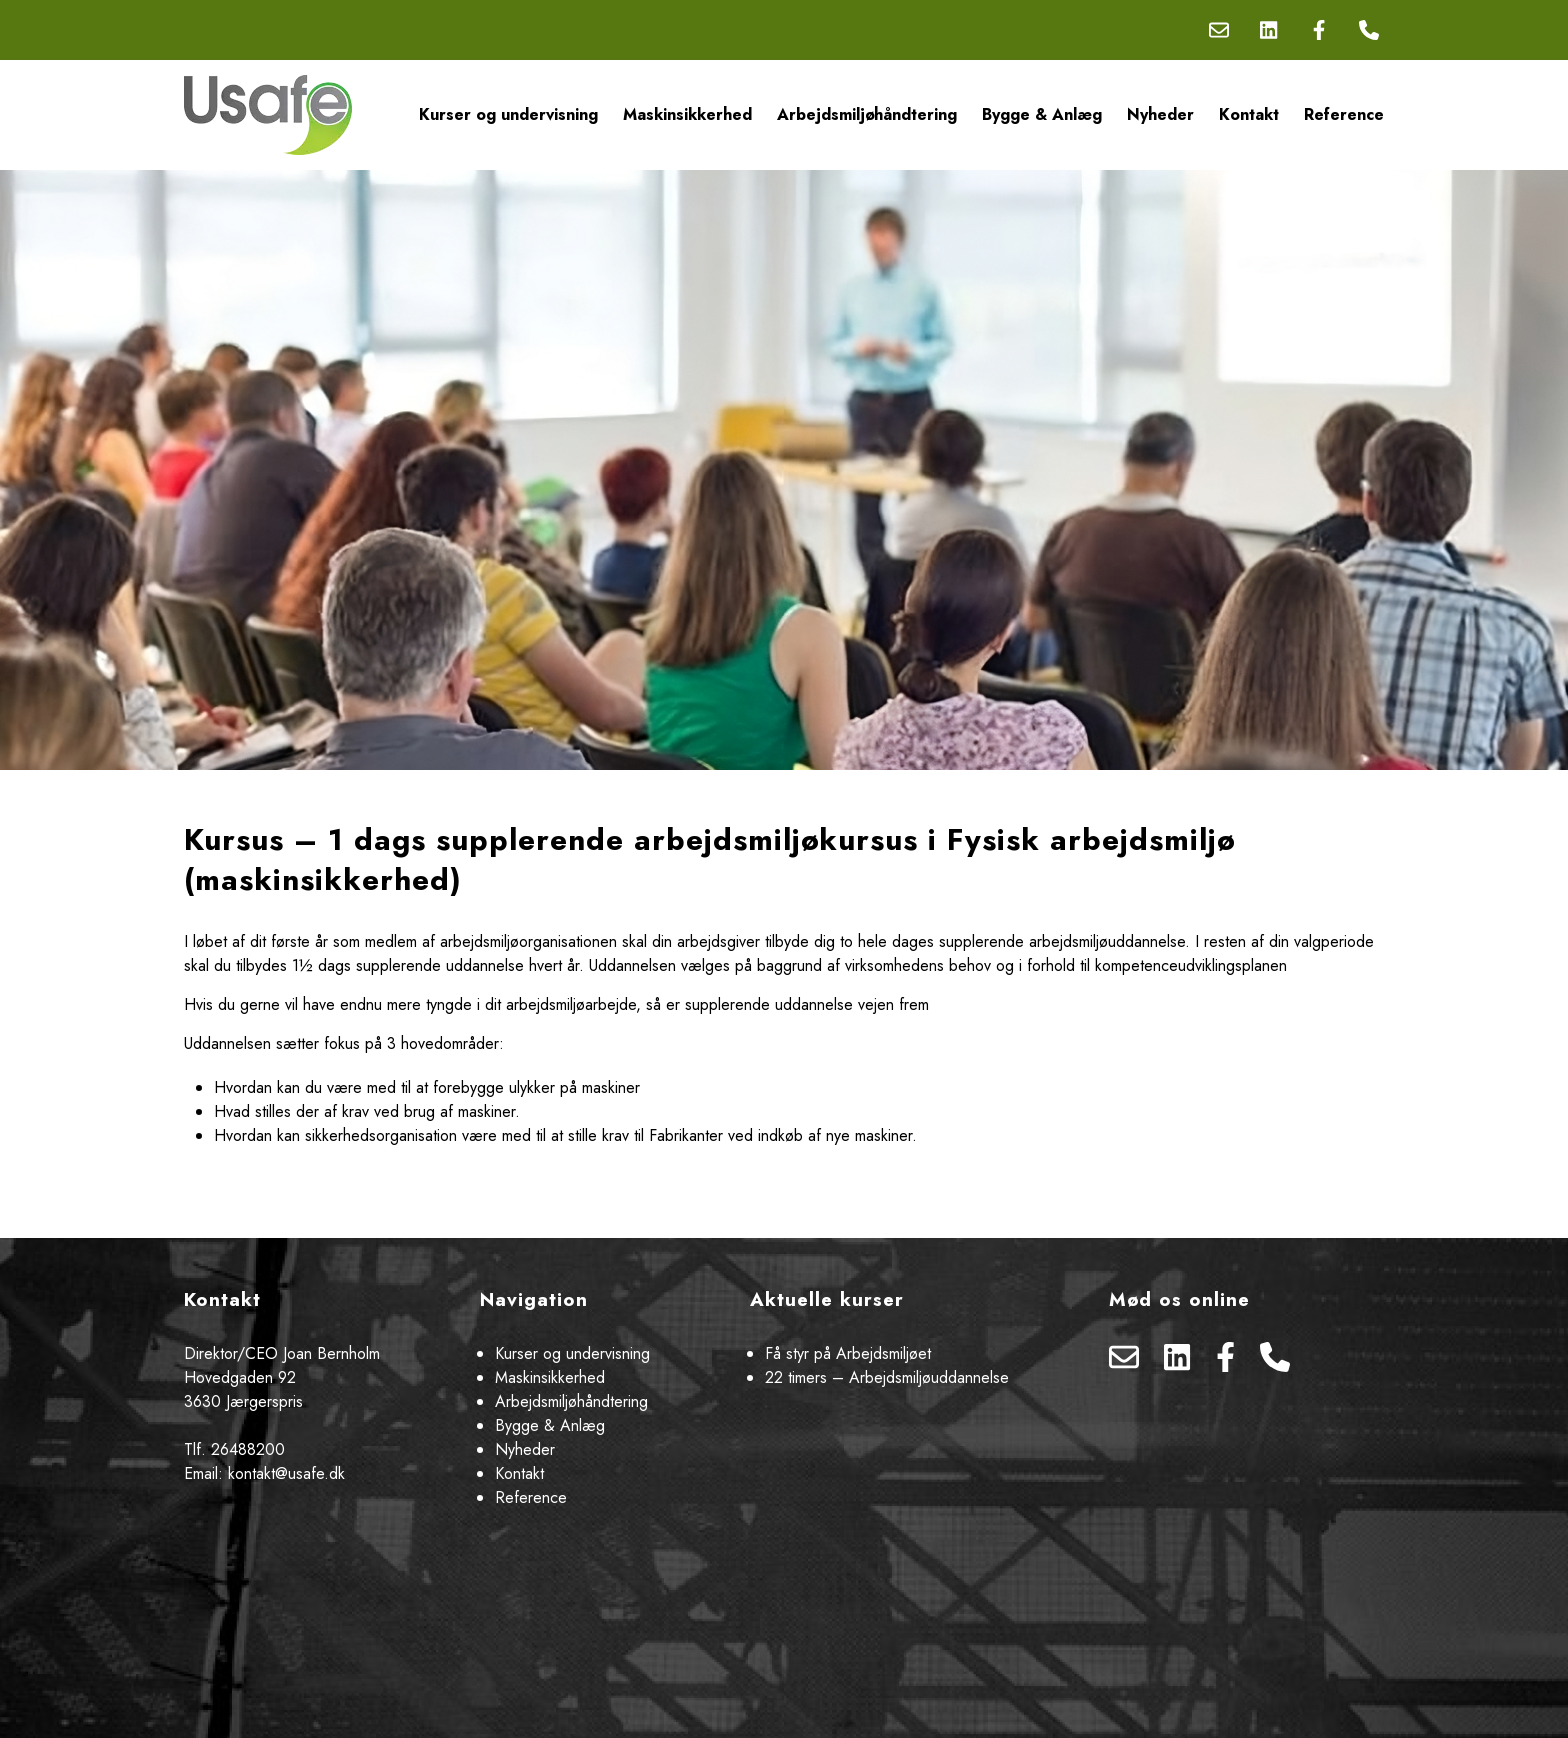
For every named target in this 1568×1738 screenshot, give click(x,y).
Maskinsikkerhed (687, 114)
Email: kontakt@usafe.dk (264, 1473)
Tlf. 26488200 (234, 1449)
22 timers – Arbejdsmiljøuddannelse (887, 1377)
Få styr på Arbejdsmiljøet (848, 1353)
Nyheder (1160, 114)
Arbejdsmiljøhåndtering (867, 114)
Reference (1344, 114)
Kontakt (1249, 114)
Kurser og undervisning (508, 114)
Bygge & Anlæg (1042, 114)
